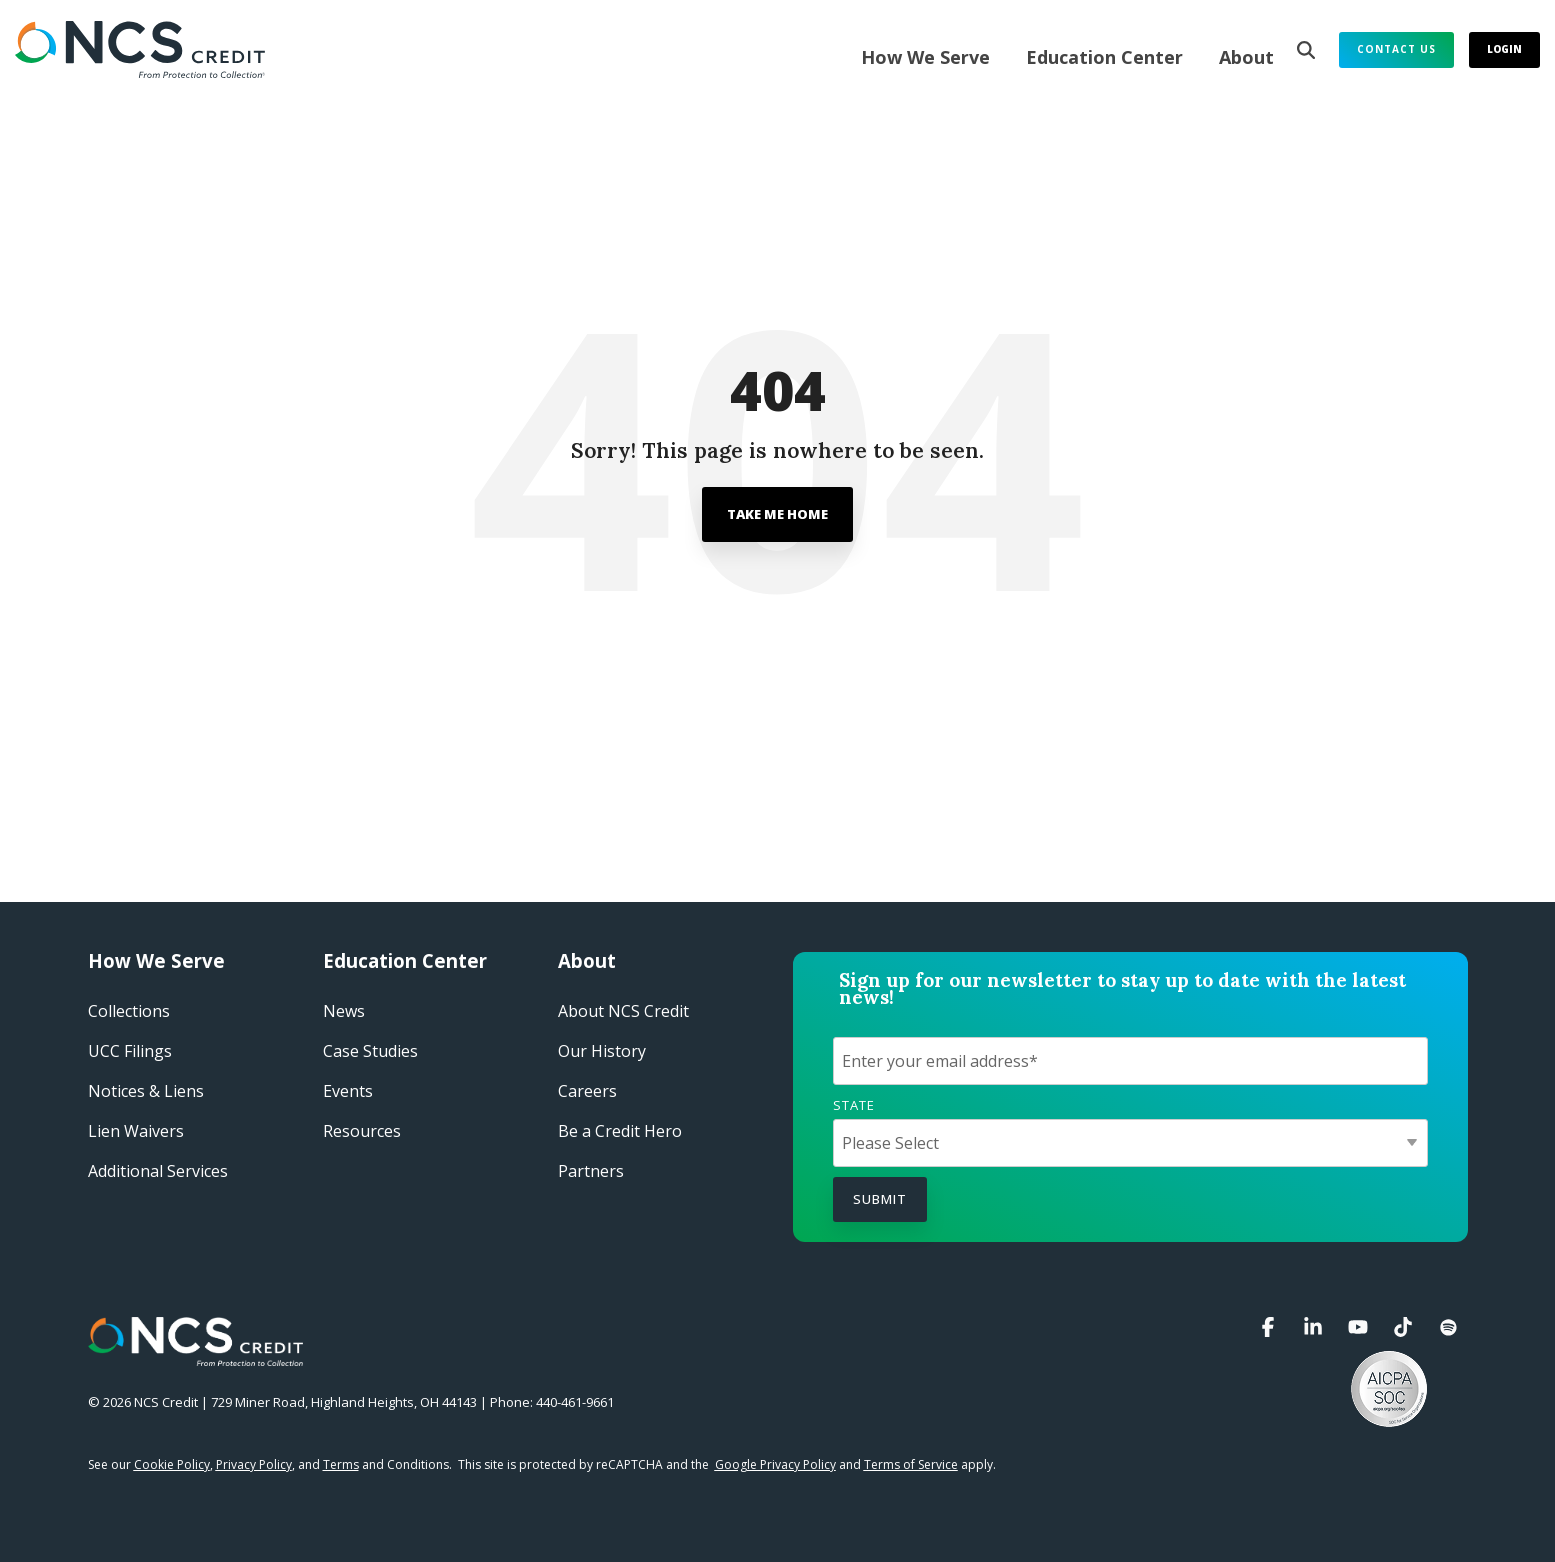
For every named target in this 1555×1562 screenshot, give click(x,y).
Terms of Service (911, 1464)
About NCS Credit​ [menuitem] (623, 1011)
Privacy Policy (254, 1464)
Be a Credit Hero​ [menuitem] (620, 1131)
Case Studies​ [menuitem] (370, 1051)
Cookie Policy (172, 1464)
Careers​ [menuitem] (587, 1091)
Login (1504, 49)
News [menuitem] (344, 1011)
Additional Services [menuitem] (158, 1171)
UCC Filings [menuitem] (130, 1051)
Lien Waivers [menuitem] (136, 1131)
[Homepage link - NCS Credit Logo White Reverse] (195, 1356)
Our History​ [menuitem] (602, 1051)
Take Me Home (777, 514)
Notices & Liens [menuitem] (146, 1091)
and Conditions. (387, 1464)
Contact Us (1396, 49)
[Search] (1306, 50)
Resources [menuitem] (362, 1131)
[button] (1270, 1327)
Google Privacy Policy (775, 1464)
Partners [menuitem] (591, 1171)
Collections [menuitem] (129, 1011)
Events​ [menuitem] (348, 1091)
